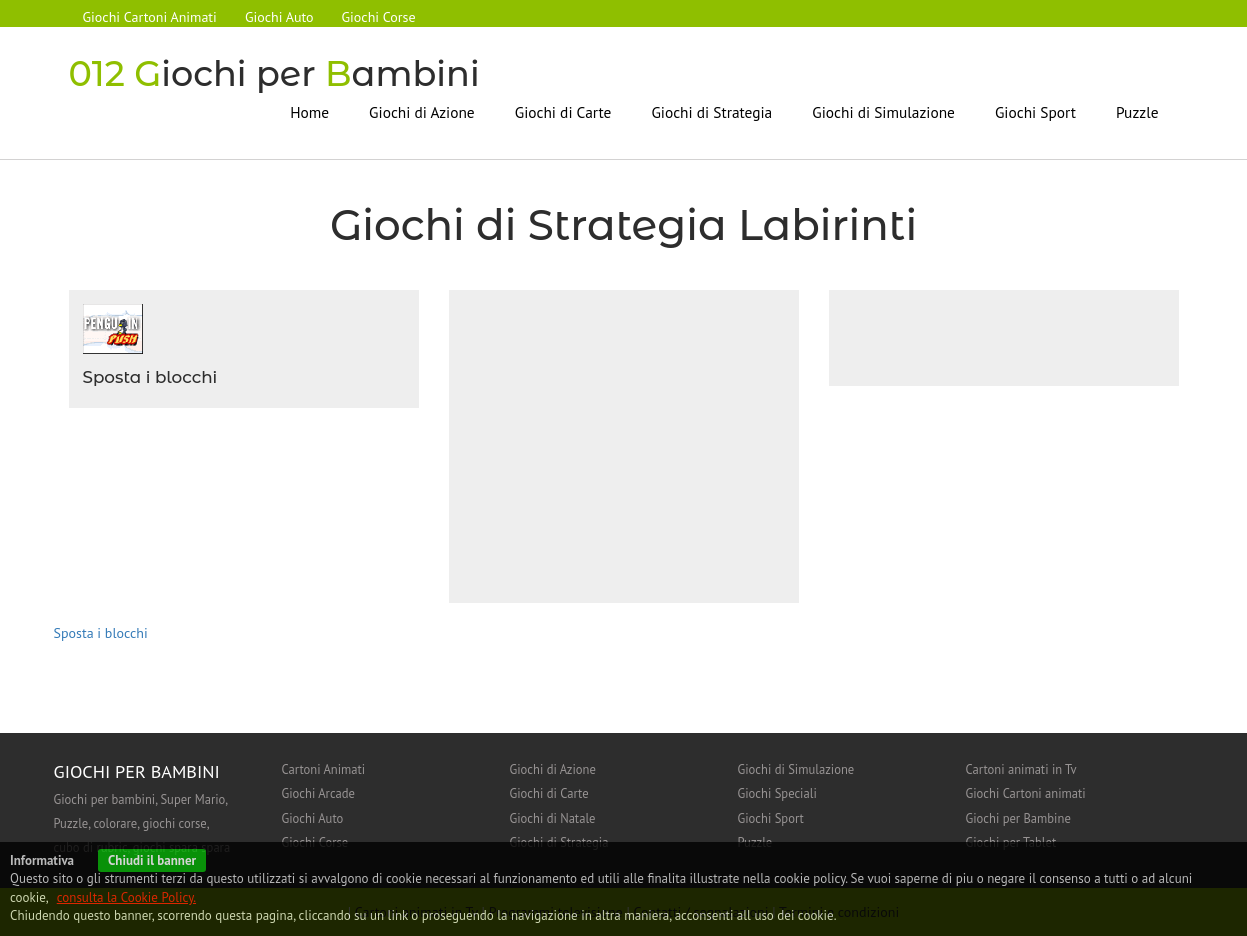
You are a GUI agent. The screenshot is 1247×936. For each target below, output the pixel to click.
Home (309, 112)
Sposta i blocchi (150, 377)
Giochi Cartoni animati (1026, 793)
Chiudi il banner (152, 860)
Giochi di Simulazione (883, 112)
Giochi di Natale (553, 818)
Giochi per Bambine (1018, 818)
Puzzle (1137, 112)
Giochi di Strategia (711, 112)
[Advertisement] (631, 444)
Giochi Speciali (777, 793)
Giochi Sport (1035, 112)
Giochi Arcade (318, 793)
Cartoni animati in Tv (1021, 769)
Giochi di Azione (422, 112)
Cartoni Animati (324, 769)
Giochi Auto (279, 17)
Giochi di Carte (563, 112)
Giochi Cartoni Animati (150, 17)
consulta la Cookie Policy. (126, 897)
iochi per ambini (274, 73)
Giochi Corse (379, 17)
